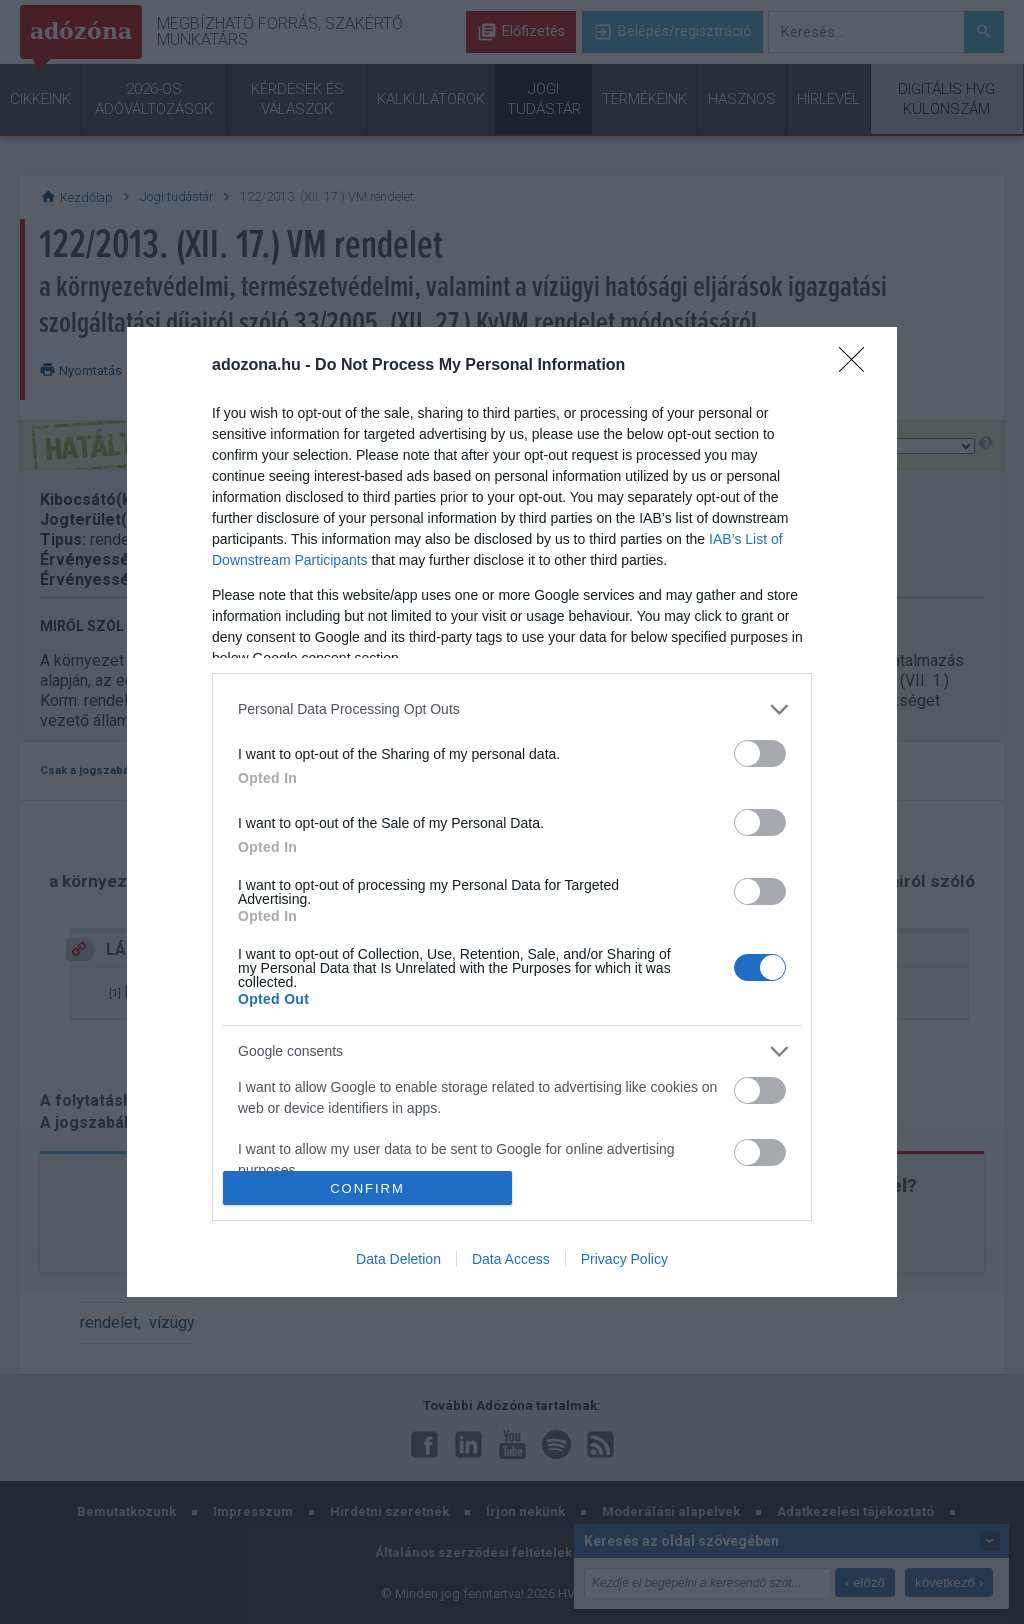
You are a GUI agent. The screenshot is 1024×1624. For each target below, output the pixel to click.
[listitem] (512, 709)
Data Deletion (398, 1259)
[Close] (858, 366)
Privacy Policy (624, 1259)
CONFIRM (367, 1188)
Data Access (511, 1259)
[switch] (760, 753)
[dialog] (512, 812)
